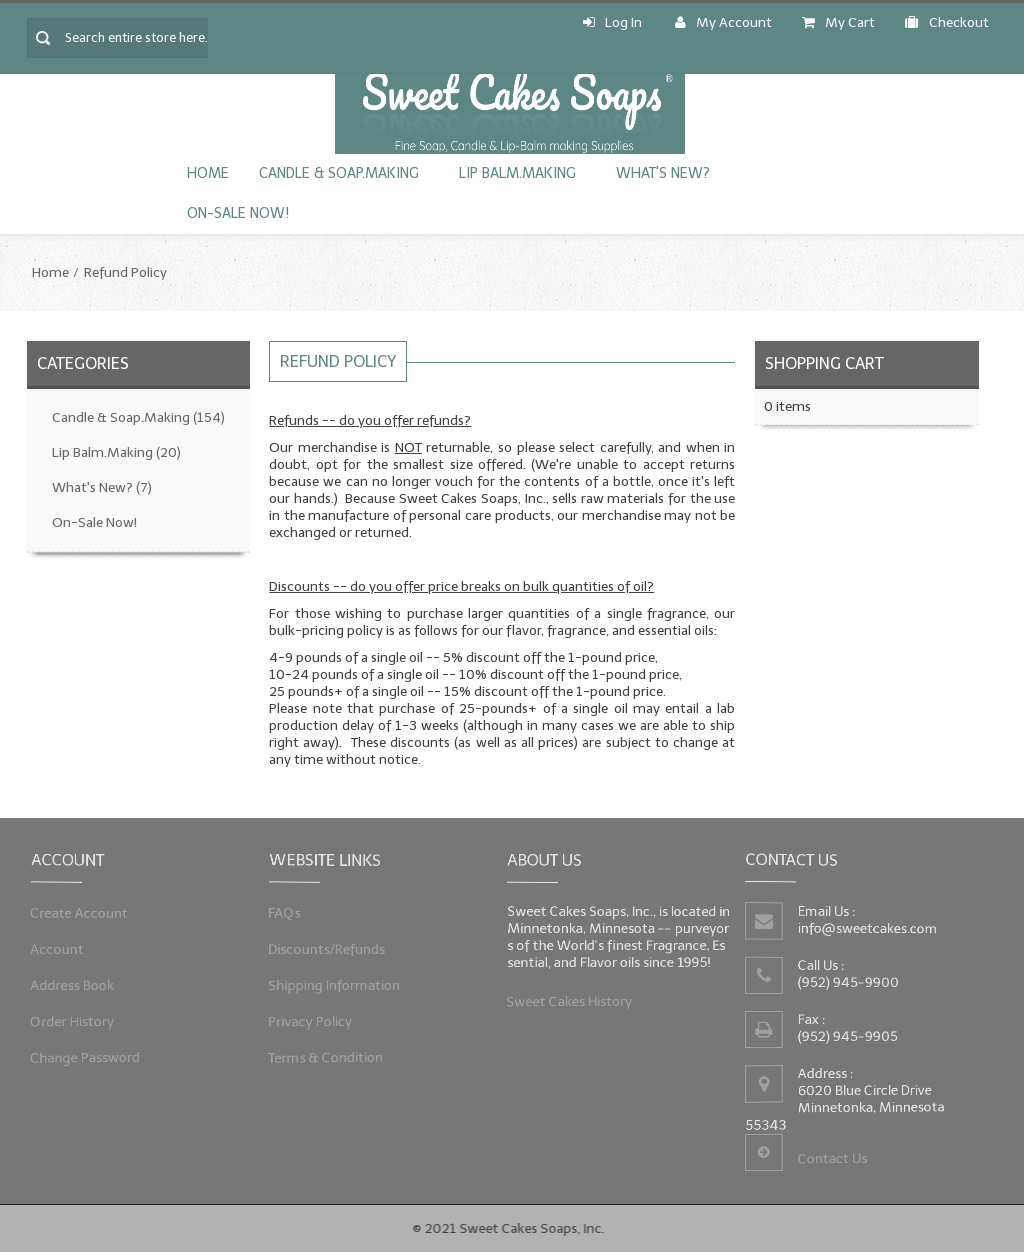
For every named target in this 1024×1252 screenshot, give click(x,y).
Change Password (87, 1054)
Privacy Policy (312, 1019)
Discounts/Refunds (328, 949)
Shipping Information (336, 984)
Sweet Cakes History (571, 999)
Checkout (947, 22)
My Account (723, 22)
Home (208, 173)
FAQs (287, 914)
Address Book (74, 984)
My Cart (838, 22)
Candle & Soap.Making (339, 173)
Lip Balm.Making (517, 173)
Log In (612, 22)
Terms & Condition (327, 1054)
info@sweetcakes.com (869, 928)
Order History (74, 1019)
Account (59, 949)
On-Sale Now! (238, 213)
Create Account (81, 914)
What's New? (663, 173)
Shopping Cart (824, 363)
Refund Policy (125, 272)
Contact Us (833, 1158)
